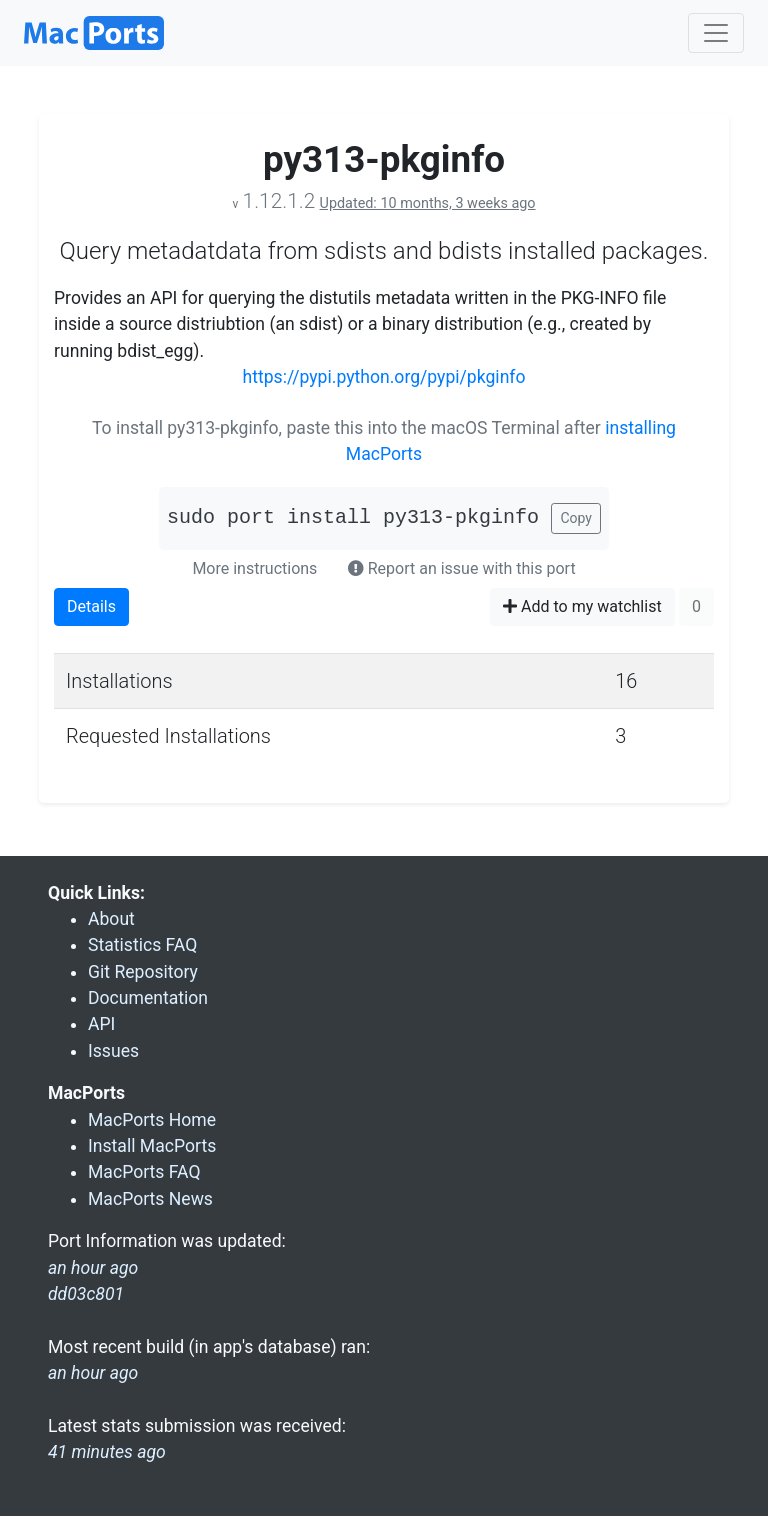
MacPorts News (150, 1199)
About (111, 919)
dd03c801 (86, 1294)
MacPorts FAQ (144, 1172)
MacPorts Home (152, 1120)
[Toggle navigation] (716, 33)
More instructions (254, 568)
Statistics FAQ (142, 945)
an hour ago (93, 1373)
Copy (576, 518)
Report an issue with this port (462, 568)
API (101, 1024)
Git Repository (143, 972)
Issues (113, 1051)
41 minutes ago (107, 1452)
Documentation (148, 998)
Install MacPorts (152, 1146)
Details (91, 606)
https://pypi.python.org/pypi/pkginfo (383, 377)
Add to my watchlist (582, 606)
